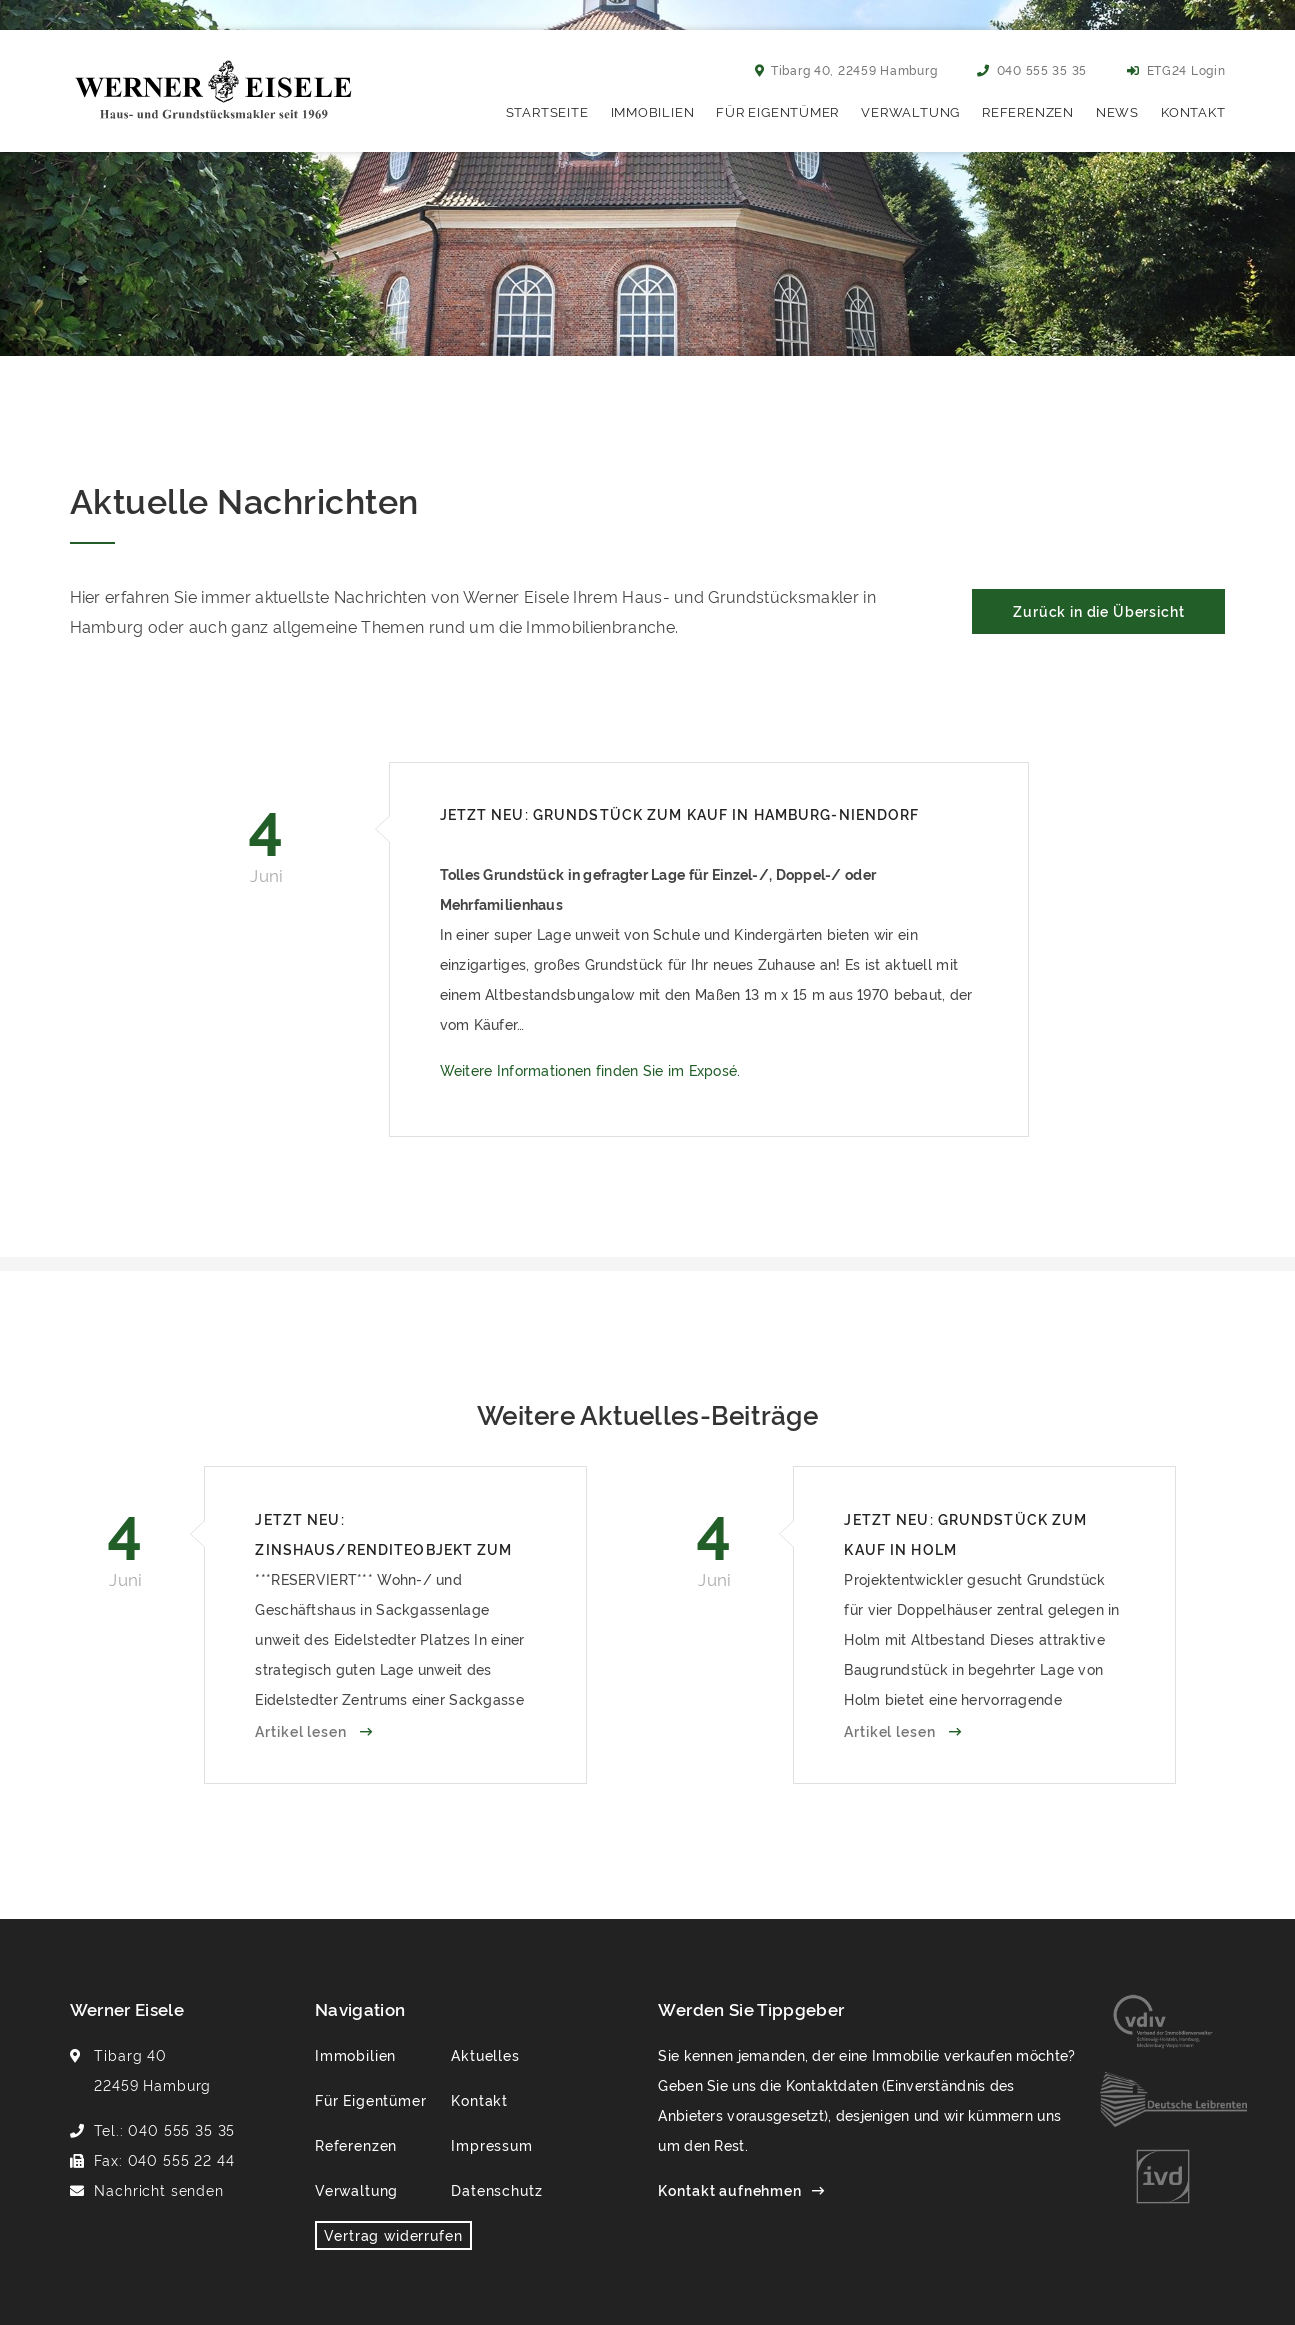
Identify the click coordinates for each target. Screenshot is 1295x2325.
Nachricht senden (158, 2189)
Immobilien (653, 111)
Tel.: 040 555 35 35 (164, 2129)
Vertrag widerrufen (393, 2234)
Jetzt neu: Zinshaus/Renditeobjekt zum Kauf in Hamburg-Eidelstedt (383, 1536)
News (1117, 111)
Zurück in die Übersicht (1098, 610)
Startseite (547, 111)
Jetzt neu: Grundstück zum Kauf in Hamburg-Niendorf (680, 813)
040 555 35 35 (1032, 69)
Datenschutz (496, 2189)
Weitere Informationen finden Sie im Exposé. (590, 1069)
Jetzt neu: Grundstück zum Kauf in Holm (965, 1533)
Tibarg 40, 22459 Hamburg (846, 69)
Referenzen (1028, 111)
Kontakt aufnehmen (729, 2189)
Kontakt (1193, 111)
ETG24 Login (1176, 69)
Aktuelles (485, 2054)
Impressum (492, 2144)
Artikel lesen (302, 1730)
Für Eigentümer (777, 111)
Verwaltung (910, 111)
